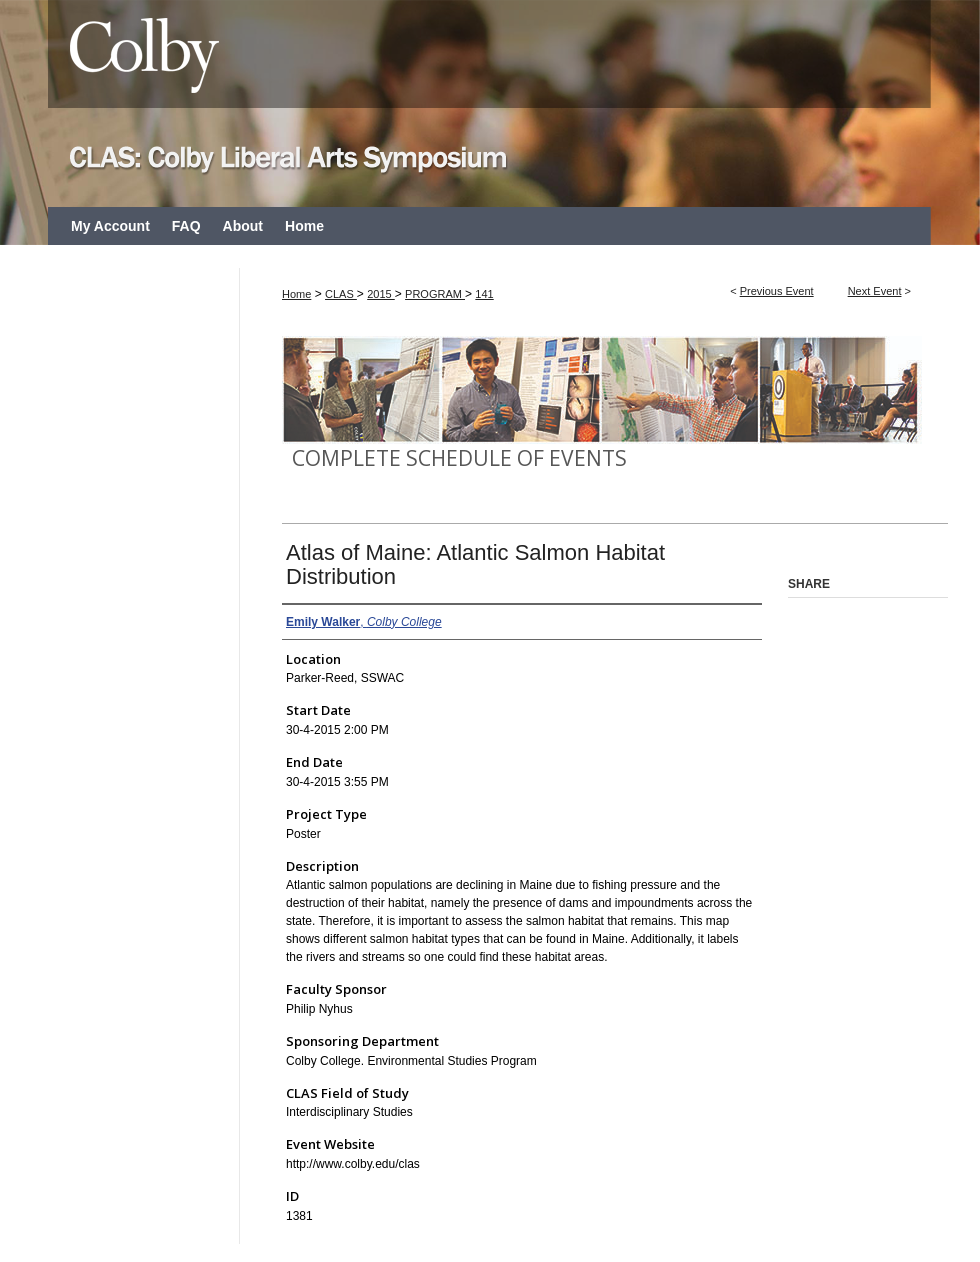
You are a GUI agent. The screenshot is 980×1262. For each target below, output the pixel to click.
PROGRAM (435, 294)
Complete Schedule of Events (459, 458)
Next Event (875, 291)
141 (484, 294)
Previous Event (777, 291)
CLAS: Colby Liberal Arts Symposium (490, 103)
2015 (381, 294)
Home (296, 294)
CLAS (341, 294)
